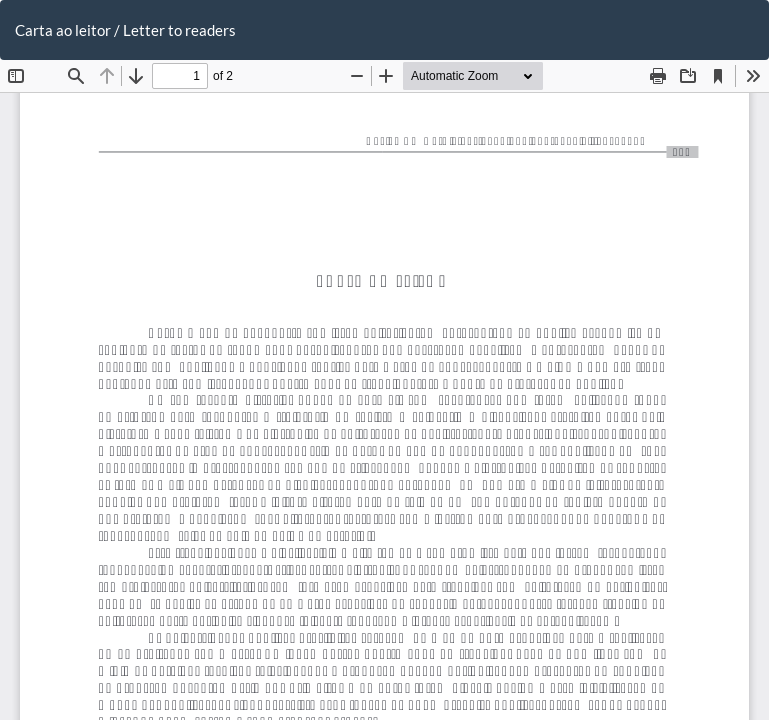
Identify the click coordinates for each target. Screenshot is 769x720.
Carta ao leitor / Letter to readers (125, 30)
